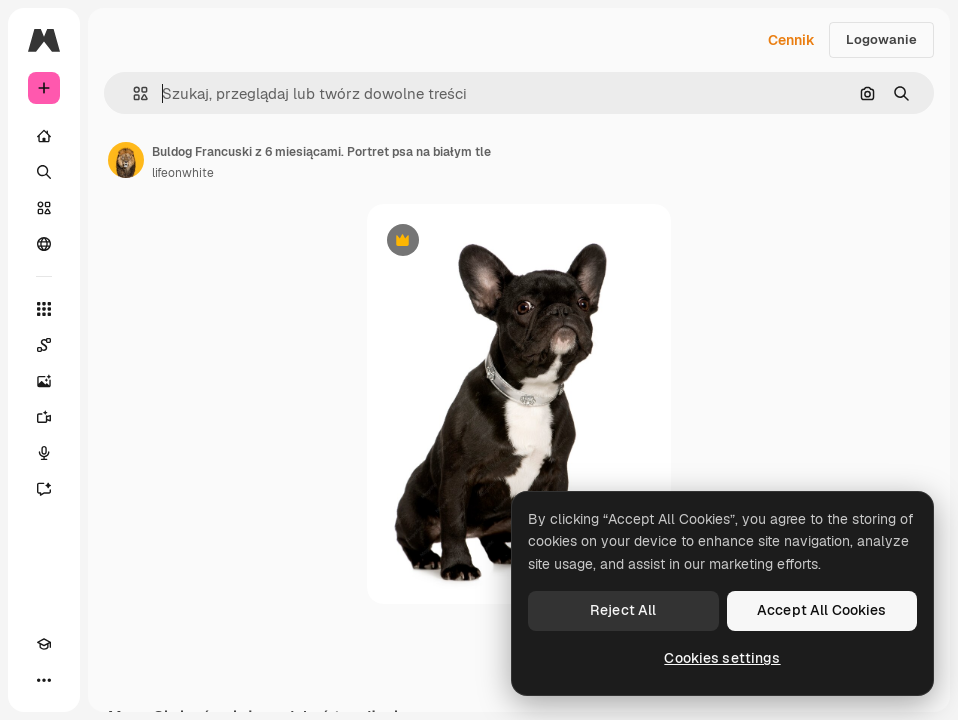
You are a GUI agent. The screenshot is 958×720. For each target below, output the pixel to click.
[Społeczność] (44, 244)
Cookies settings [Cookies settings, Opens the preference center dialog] (722, 658)
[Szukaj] (44, 172)
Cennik (791, 40)
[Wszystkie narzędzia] (44, 309)
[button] (132, 93)
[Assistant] (44, 489)
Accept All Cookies (822, 610)
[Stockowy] (44, 208)
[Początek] (44, 136)
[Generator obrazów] (44, 381)
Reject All (623, 610)
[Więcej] (44, 680)
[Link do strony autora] (126, 160)
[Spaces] (44, 345)
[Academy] (44, 644)
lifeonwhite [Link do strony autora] (183, 173)
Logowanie (881, 39)
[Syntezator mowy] (44, 453)
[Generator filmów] (44, 417)
